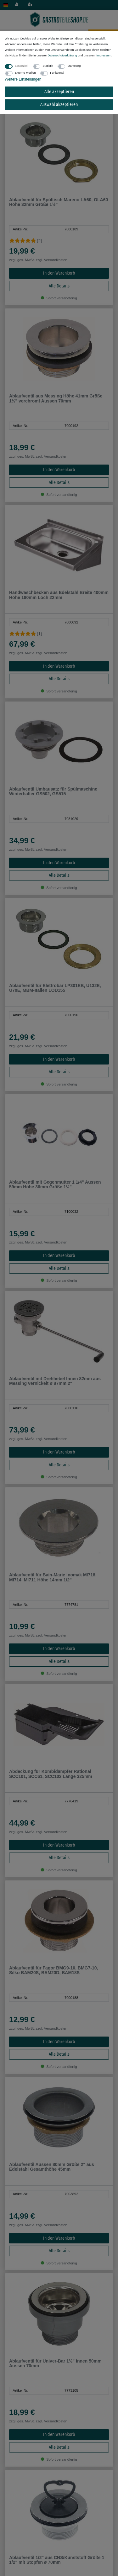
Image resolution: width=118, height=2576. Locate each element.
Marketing (74, 65)
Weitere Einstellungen (23, 79)
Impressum (103, 55)
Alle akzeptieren (59, 91)
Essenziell (21, 65)
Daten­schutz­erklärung (62, 55)
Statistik (47, 65)
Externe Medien (25, 72)
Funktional (57, 72)
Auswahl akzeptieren (59, 104)
